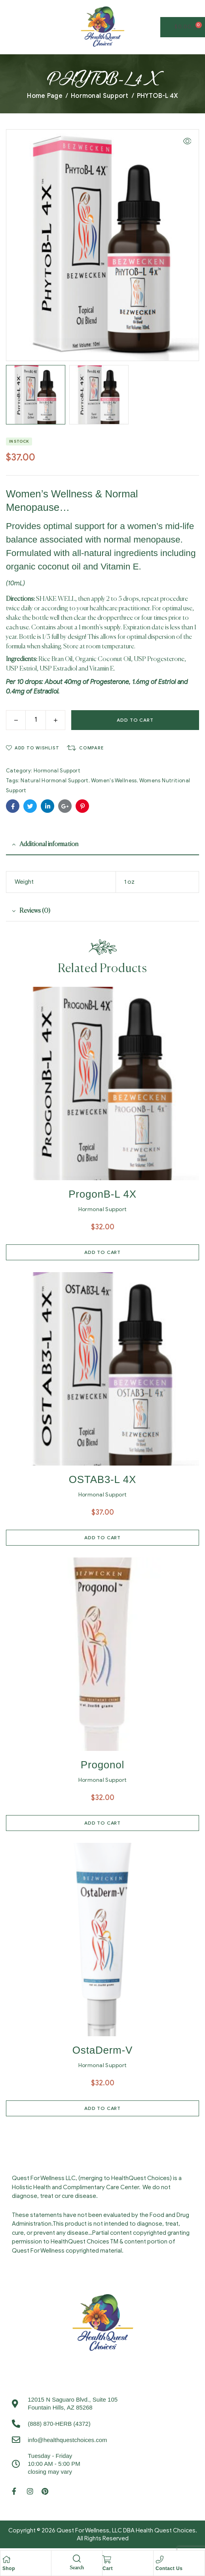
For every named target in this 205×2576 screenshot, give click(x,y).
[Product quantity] (36, 721)
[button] (187, 141)
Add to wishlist (37, 749)
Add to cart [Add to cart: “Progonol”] (102, 1824)
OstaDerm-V (102, 2051)
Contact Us (169, 2568)
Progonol (102, 1766)
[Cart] (106, 2559)
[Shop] (6, 2559)
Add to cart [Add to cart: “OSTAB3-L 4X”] (102, 1539)
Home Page (45, 96)
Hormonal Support (100, 96)
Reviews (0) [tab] (34, 912)
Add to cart (135, 721)
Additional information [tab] (48, 846)
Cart (107, 2568)
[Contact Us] (159, 2559)
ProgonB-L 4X (102, 1195)
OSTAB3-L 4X (102, 1481)
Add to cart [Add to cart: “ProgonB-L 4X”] (102, 1253)
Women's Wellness (114, 782)
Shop (8, 2568)
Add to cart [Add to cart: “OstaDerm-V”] (102, 2109)
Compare (91, 749)
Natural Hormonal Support (54, 782)
